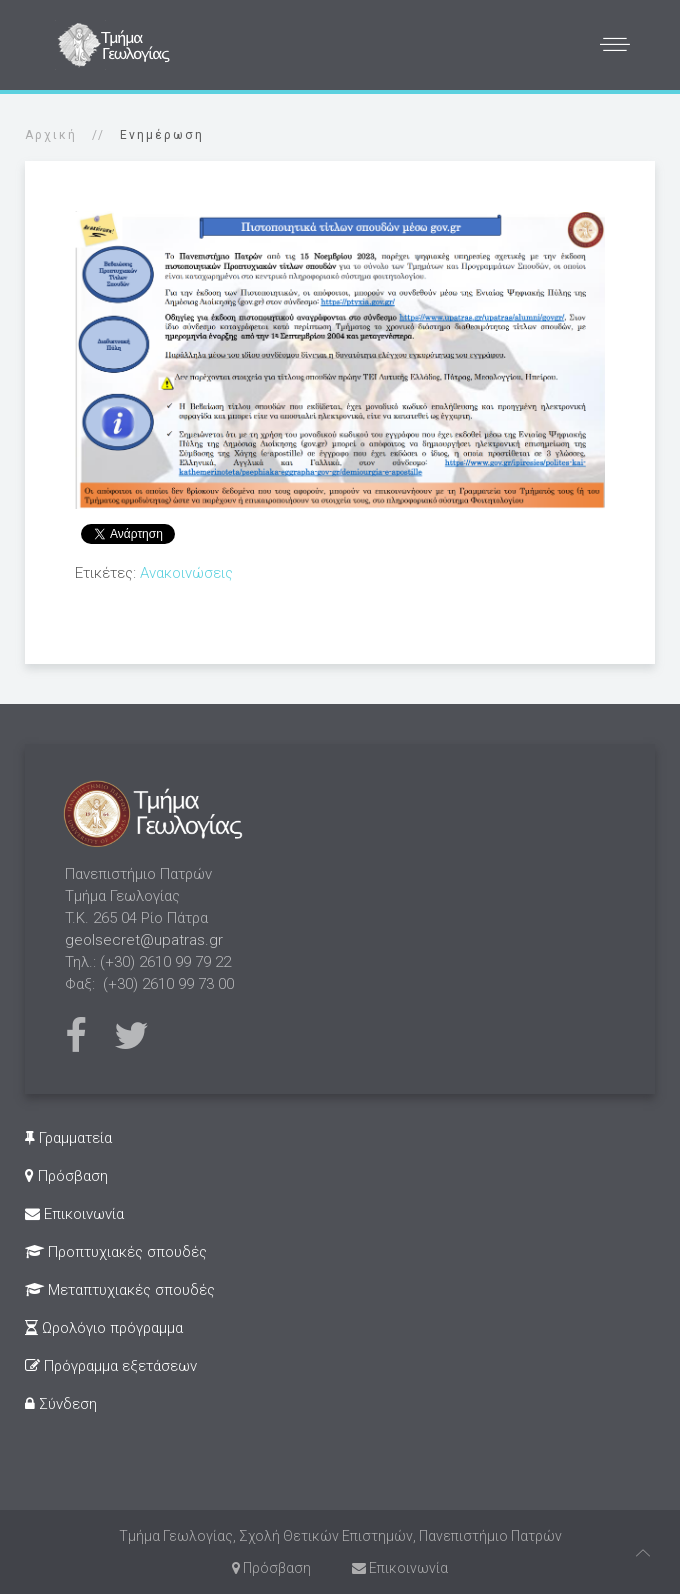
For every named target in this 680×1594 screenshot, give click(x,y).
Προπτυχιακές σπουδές (116, 1252)
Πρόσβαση (66, 1176)
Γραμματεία (68, 1138)
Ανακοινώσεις (186, 573)
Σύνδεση (61, 1404)
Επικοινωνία (74, 1214)
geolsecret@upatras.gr (144, 940)
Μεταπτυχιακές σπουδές (120, 1290)
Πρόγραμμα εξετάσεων (111, 1366)
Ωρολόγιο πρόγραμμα (104, 1328)
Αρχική (51, 135)
